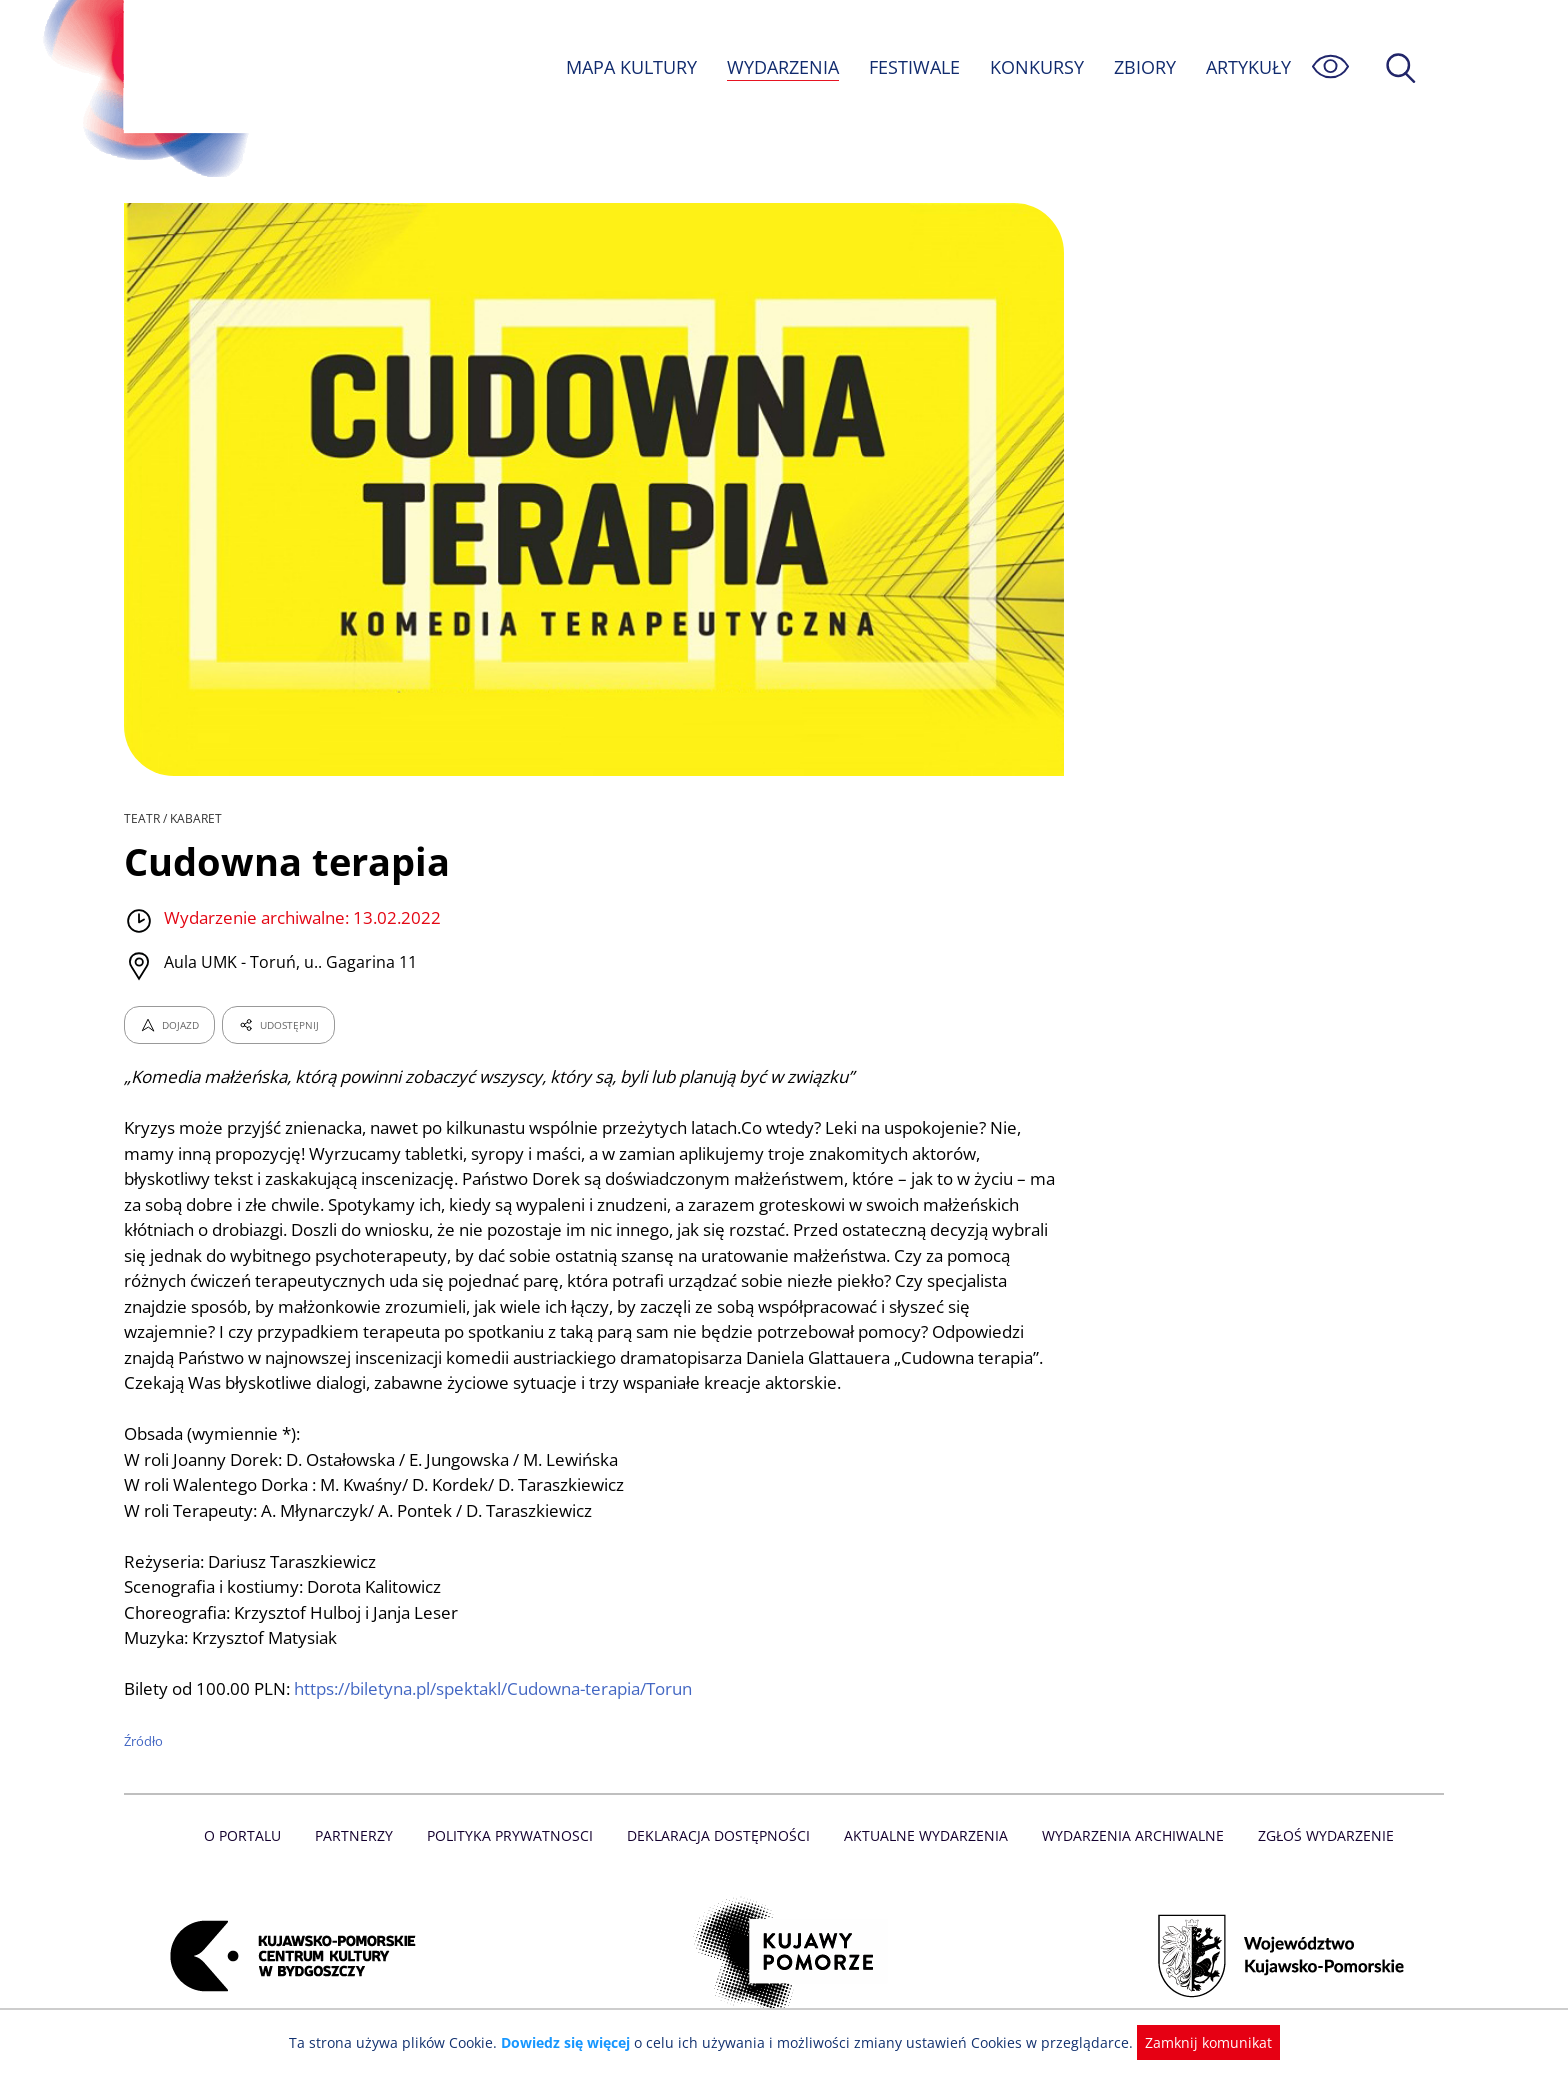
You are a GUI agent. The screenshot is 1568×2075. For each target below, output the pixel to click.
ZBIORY (1144, 67)
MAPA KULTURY (629, 67)
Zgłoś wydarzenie (1318, 1835)
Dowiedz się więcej (573, 2042)
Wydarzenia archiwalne (1127, 1835)
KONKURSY (1036, 67)
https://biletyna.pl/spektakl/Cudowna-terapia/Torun (499, 1688)
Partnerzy (361, 1835)
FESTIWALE (914, 67)
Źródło (144, 1741)
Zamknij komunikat (1196, 2042)
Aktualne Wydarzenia (924, 1835)
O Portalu (251, 1835)
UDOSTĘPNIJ (278, 1025)
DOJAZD (169, 1025)
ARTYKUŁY (1248, 67)
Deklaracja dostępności (720, 1835)
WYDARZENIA (781, 67)
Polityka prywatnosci (514, 1835)
